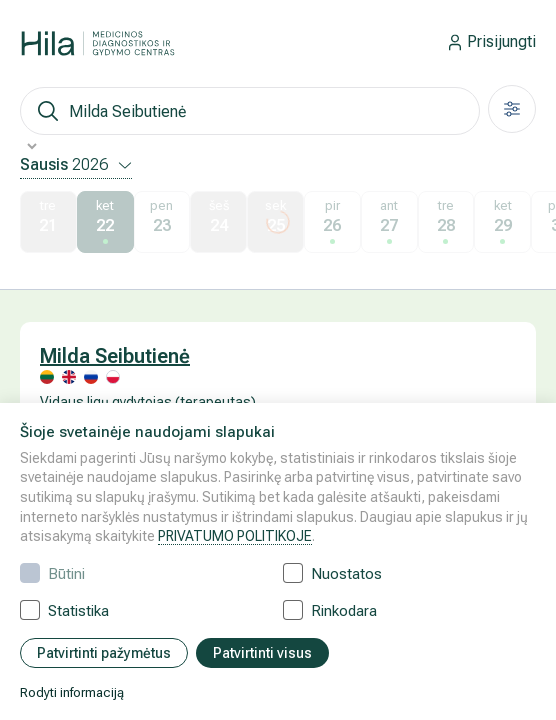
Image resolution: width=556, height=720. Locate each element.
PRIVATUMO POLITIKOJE (235, 536)
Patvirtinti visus (262, 653)
